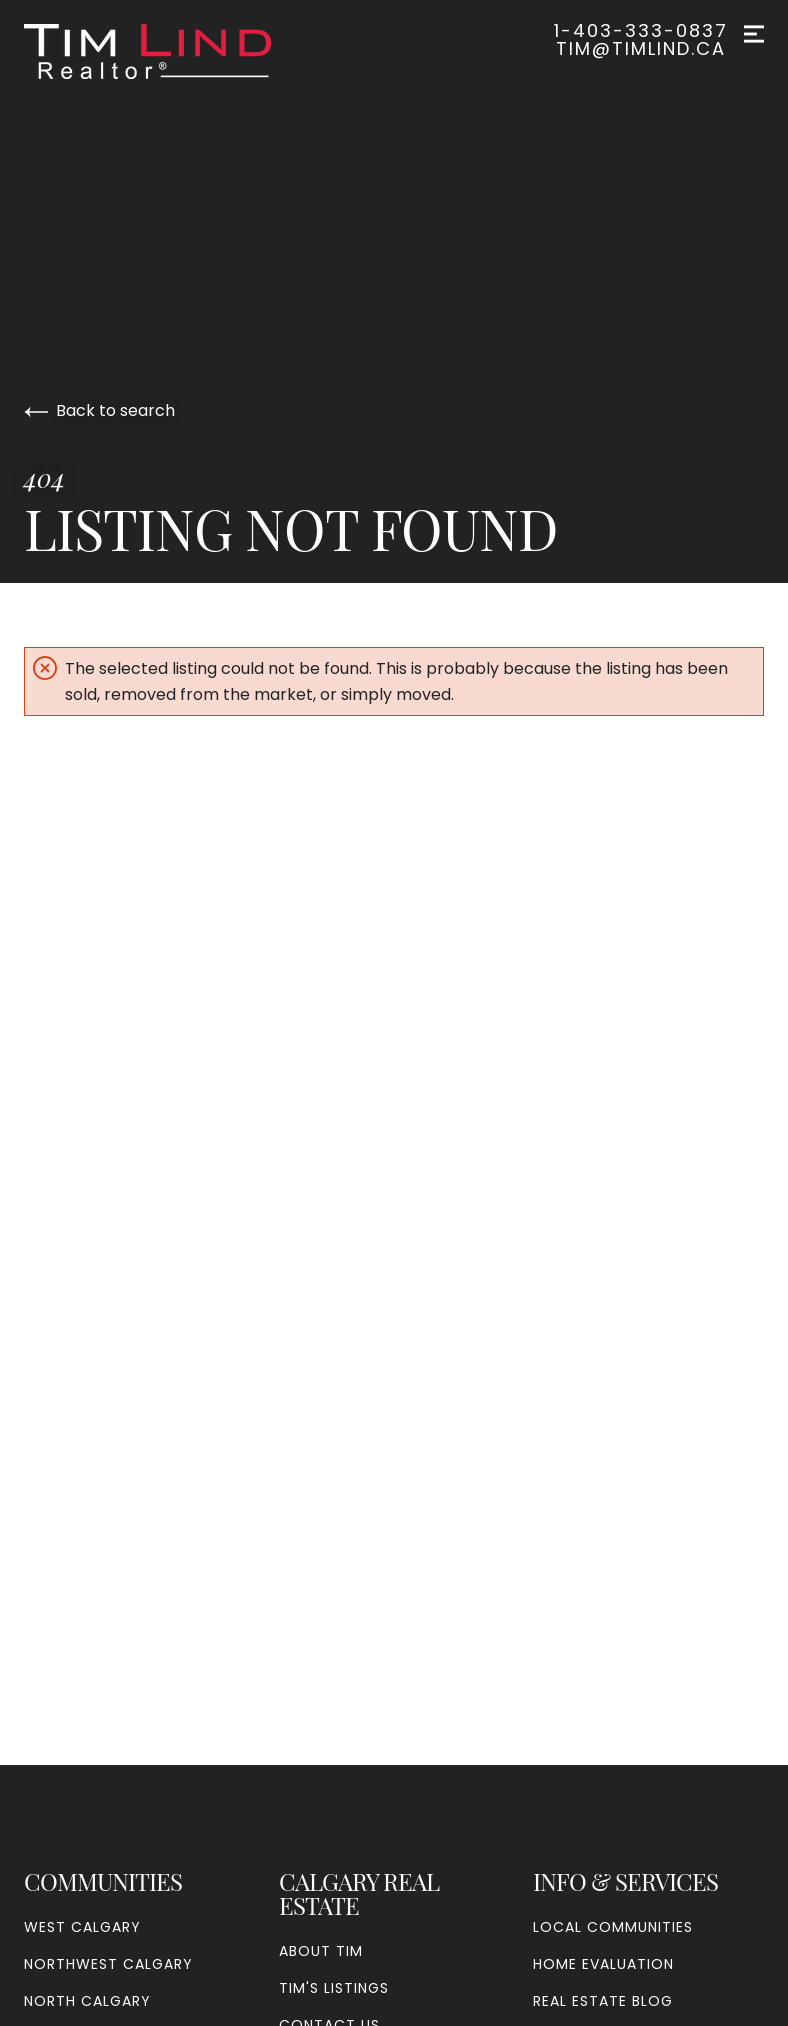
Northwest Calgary (108, 1964)
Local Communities (613, 1927)
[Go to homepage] (167, 51)
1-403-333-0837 (641, 31)
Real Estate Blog (603, 2001)
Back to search (99, 410)
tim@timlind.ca (641, 49)
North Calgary (87, 2001)
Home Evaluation (603, 1964)
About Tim (321, 1951)
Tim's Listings (334, 1988)
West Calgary (82, 1927)
